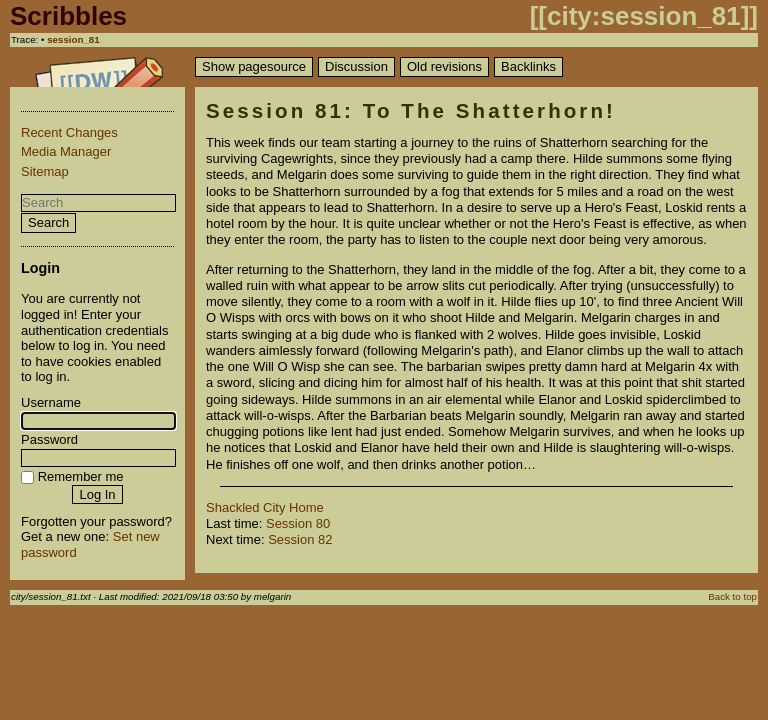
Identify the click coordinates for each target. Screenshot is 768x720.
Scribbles (68, 16)
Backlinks (528, 66)
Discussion (356, 66)
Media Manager (66, 151)
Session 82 (300, 539)
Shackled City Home (265, 507)
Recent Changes (69, 132)
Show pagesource (254, 66)
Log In (97, 494)
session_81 (73, 39)
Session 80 (298, 523)
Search (48, 222)
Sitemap (45, 171)
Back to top (732, 596)
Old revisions (444, 66)
